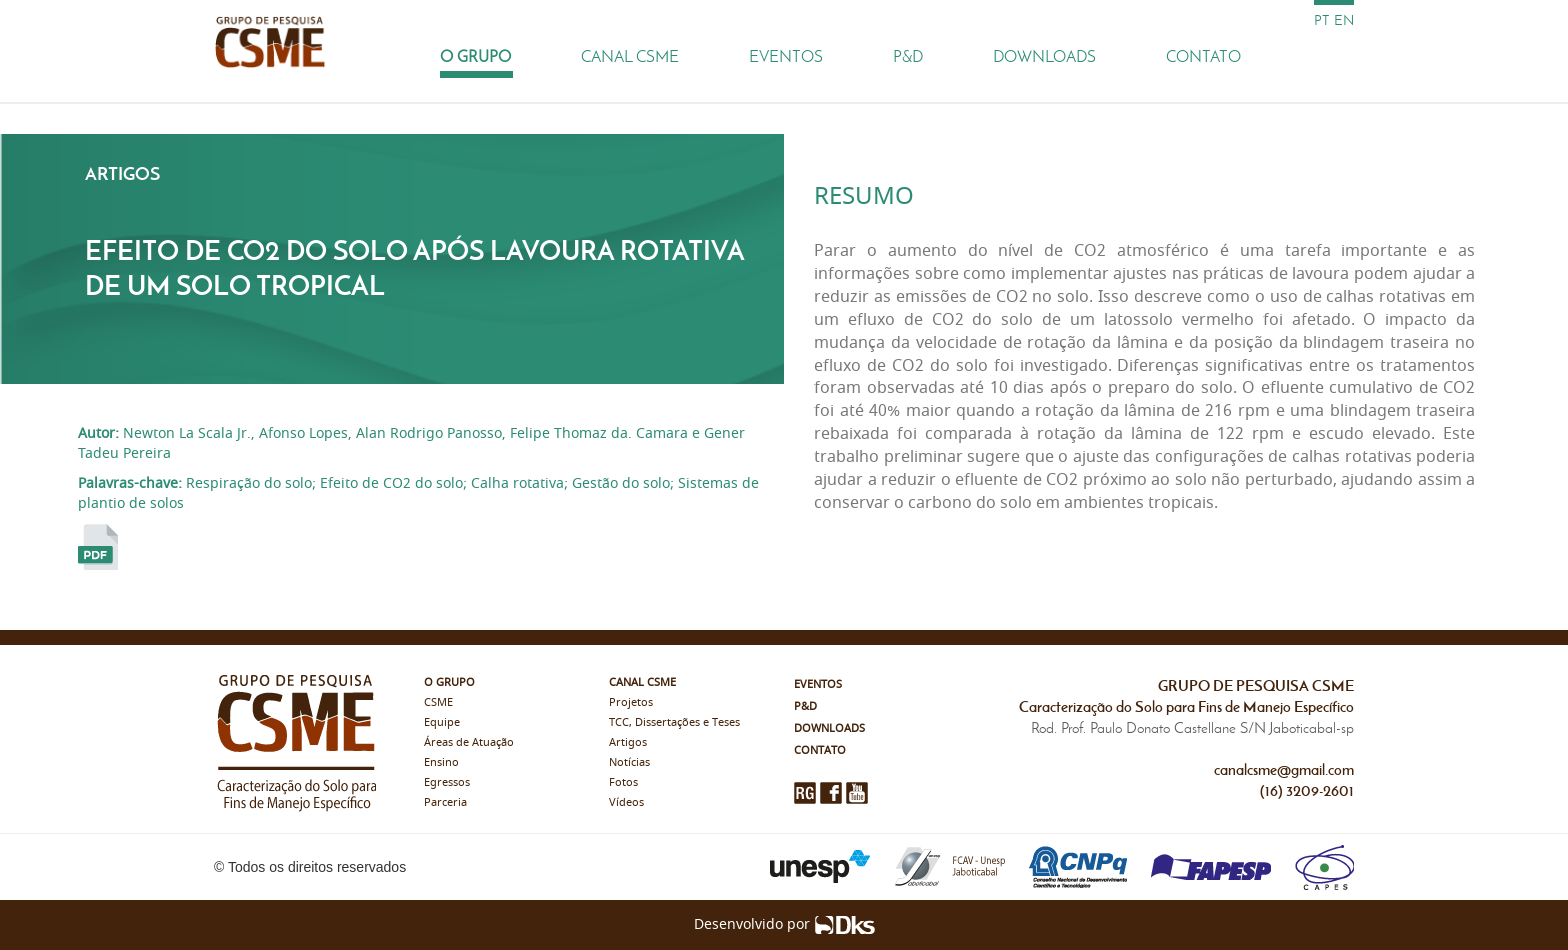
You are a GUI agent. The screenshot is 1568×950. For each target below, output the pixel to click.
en (1344, 20)
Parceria (445, 802)
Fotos (623, 782)
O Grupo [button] (475, 56)
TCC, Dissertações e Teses (674, 722)
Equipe (442, 722)
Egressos (447, 782)
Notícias (629, 762)
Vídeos (626, 802)
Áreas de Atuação (469, 742)
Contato (1203, 56)
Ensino (441, 762)
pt (1322, 20)
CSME (438, 702)
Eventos (786, 56)
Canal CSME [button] (630, 56)
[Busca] (1334, 56)
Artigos (628, 742)
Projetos (631, 702)
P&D (908, 56)
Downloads (1044, 56)
